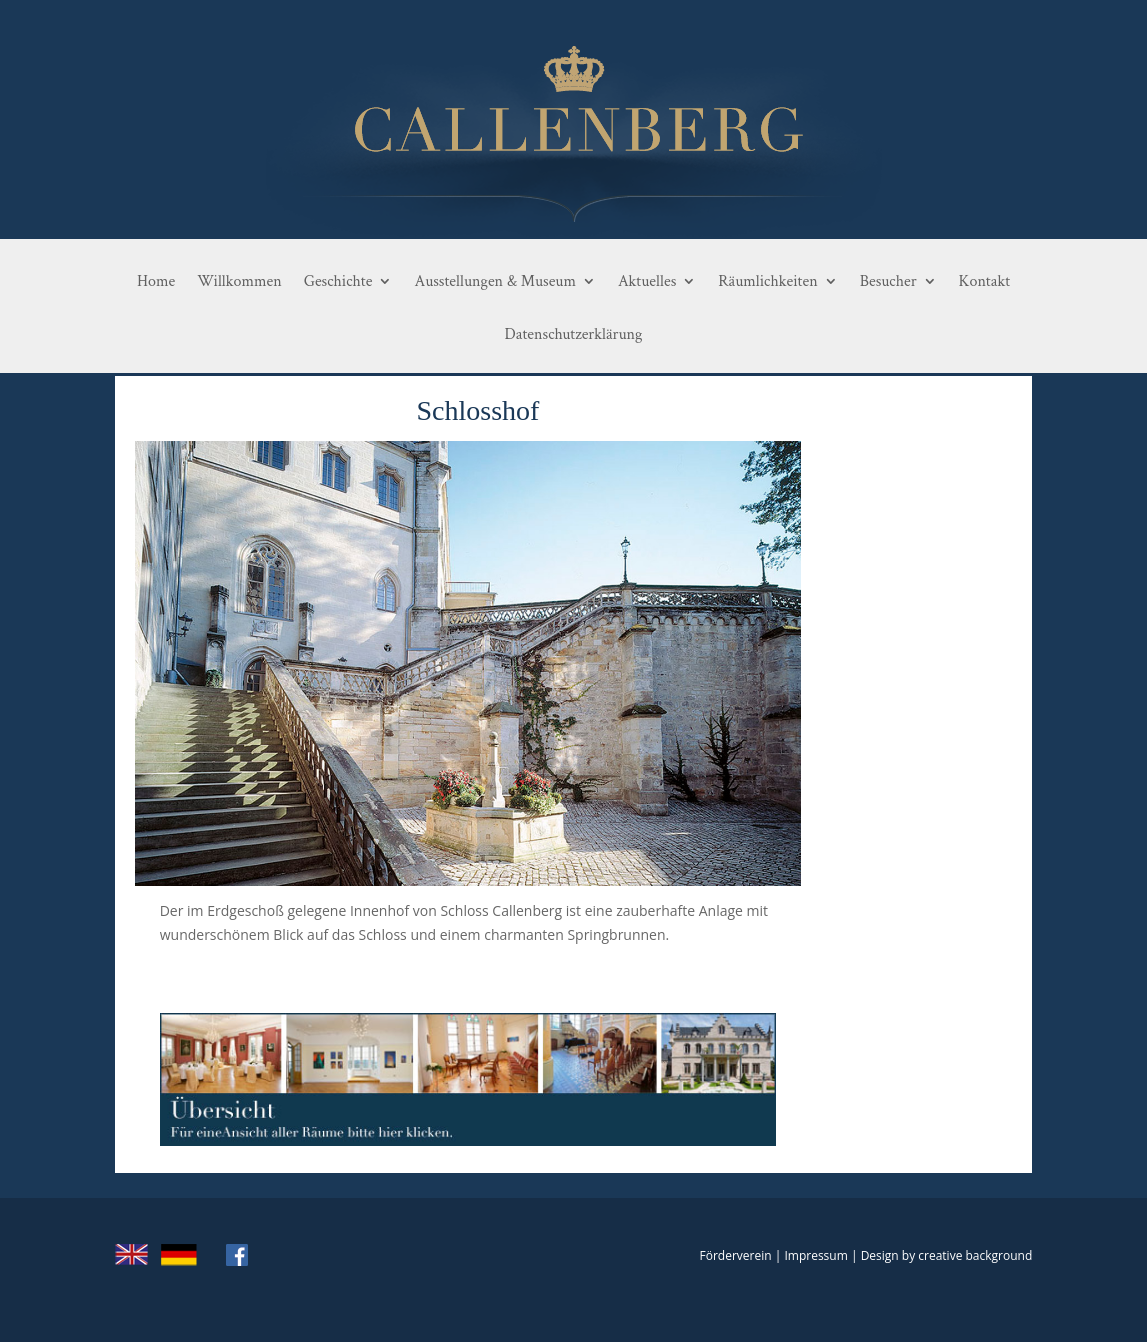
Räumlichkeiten (767, 282)
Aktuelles (647, 282)
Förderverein (736, 1255)
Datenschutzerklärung (574, 335)
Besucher (888, 282)
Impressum (815, 1255)
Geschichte (338, 282)
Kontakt (984, 282)
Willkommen (239, 282)
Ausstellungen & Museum (494, 282)
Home (156, 282)
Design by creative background (947, 1255)
